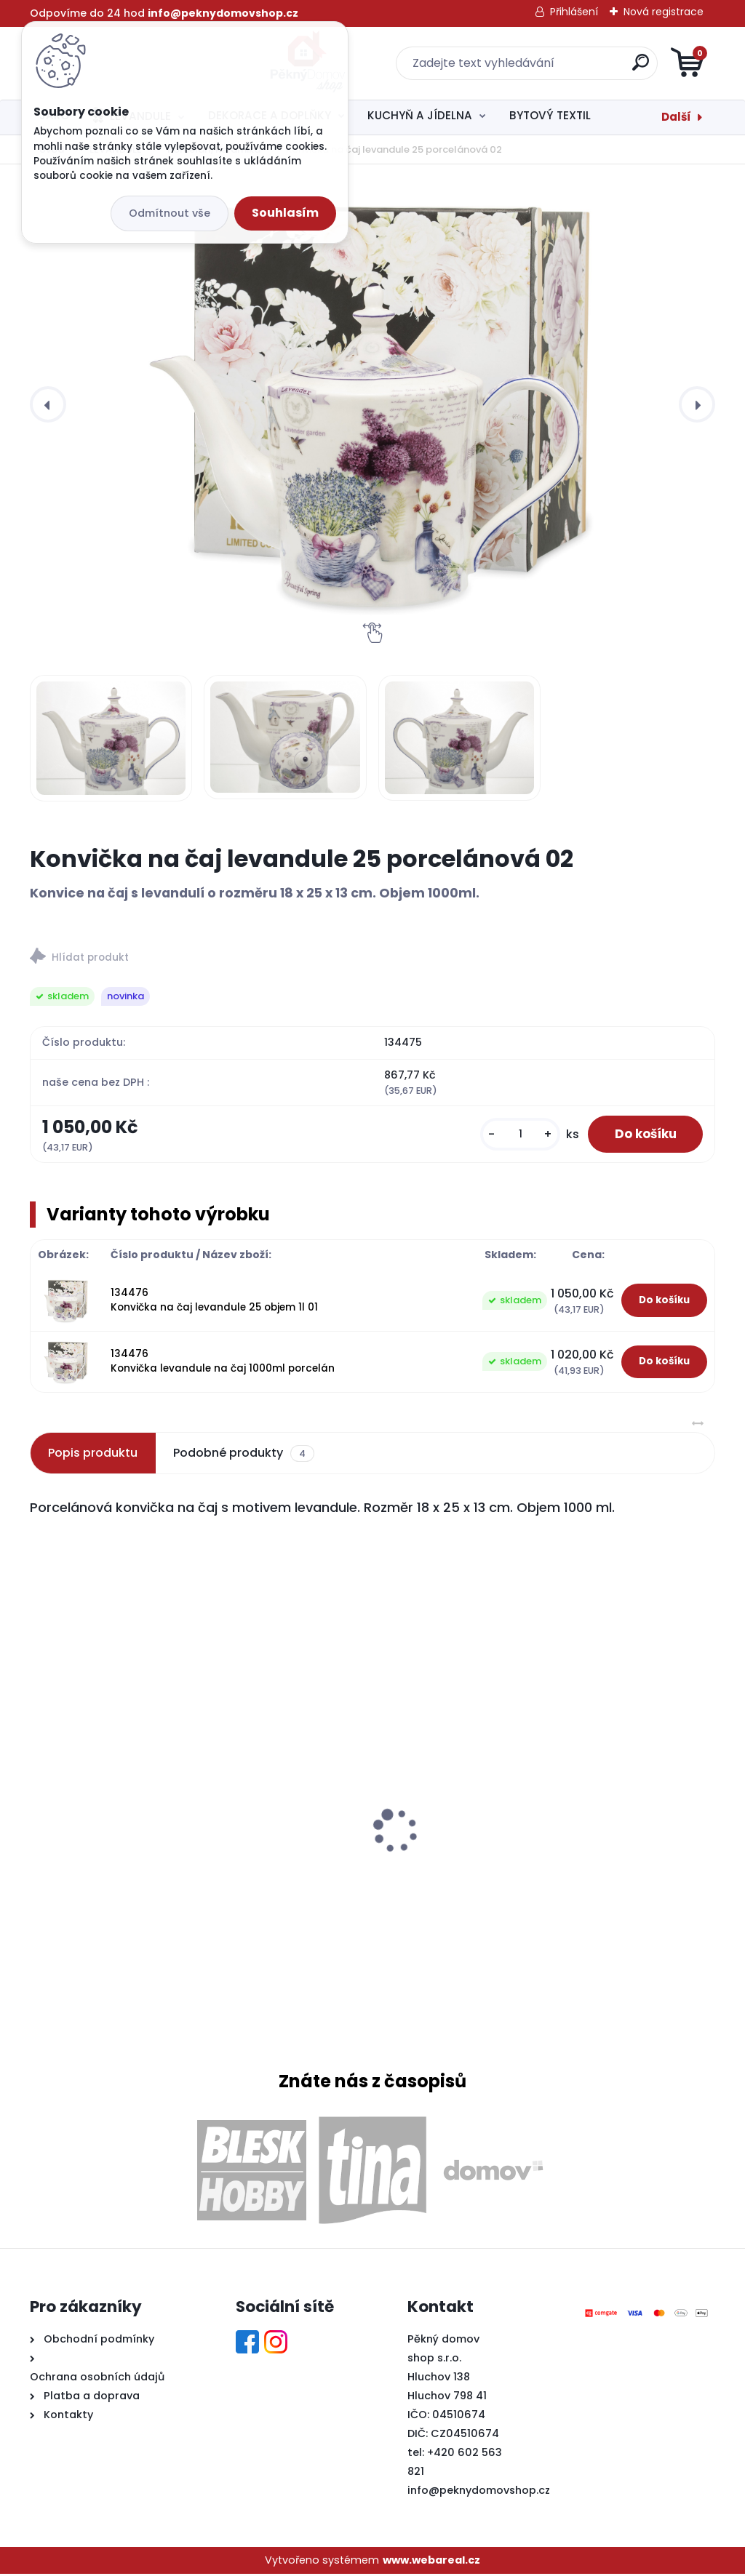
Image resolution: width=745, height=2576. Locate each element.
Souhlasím (285, 212)
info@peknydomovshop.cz (478, 2491)
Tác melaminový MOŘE (104, 1807)
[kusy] (511, 1135)
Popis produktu (93, 1455)
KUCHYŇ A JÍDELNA (419, 115)
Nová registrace (664, 11)
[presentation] (48, 404)
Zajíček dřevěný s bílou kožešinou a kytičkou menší (602, 1844)
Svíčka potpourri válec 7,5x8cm (360, 1834)
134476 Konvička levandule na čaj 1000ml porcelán (223, 1363)
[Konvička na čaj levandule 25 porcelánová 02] (372, 404)
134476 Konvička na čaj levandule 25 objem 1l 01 (214, 1302)
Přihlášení (574, 11)
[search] (547, 68)
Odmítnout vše (169, 213)
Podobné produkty (243, 1455)
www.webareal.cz (431, 2561)
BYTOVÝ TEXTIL (550, 115)
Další (676, 116)
